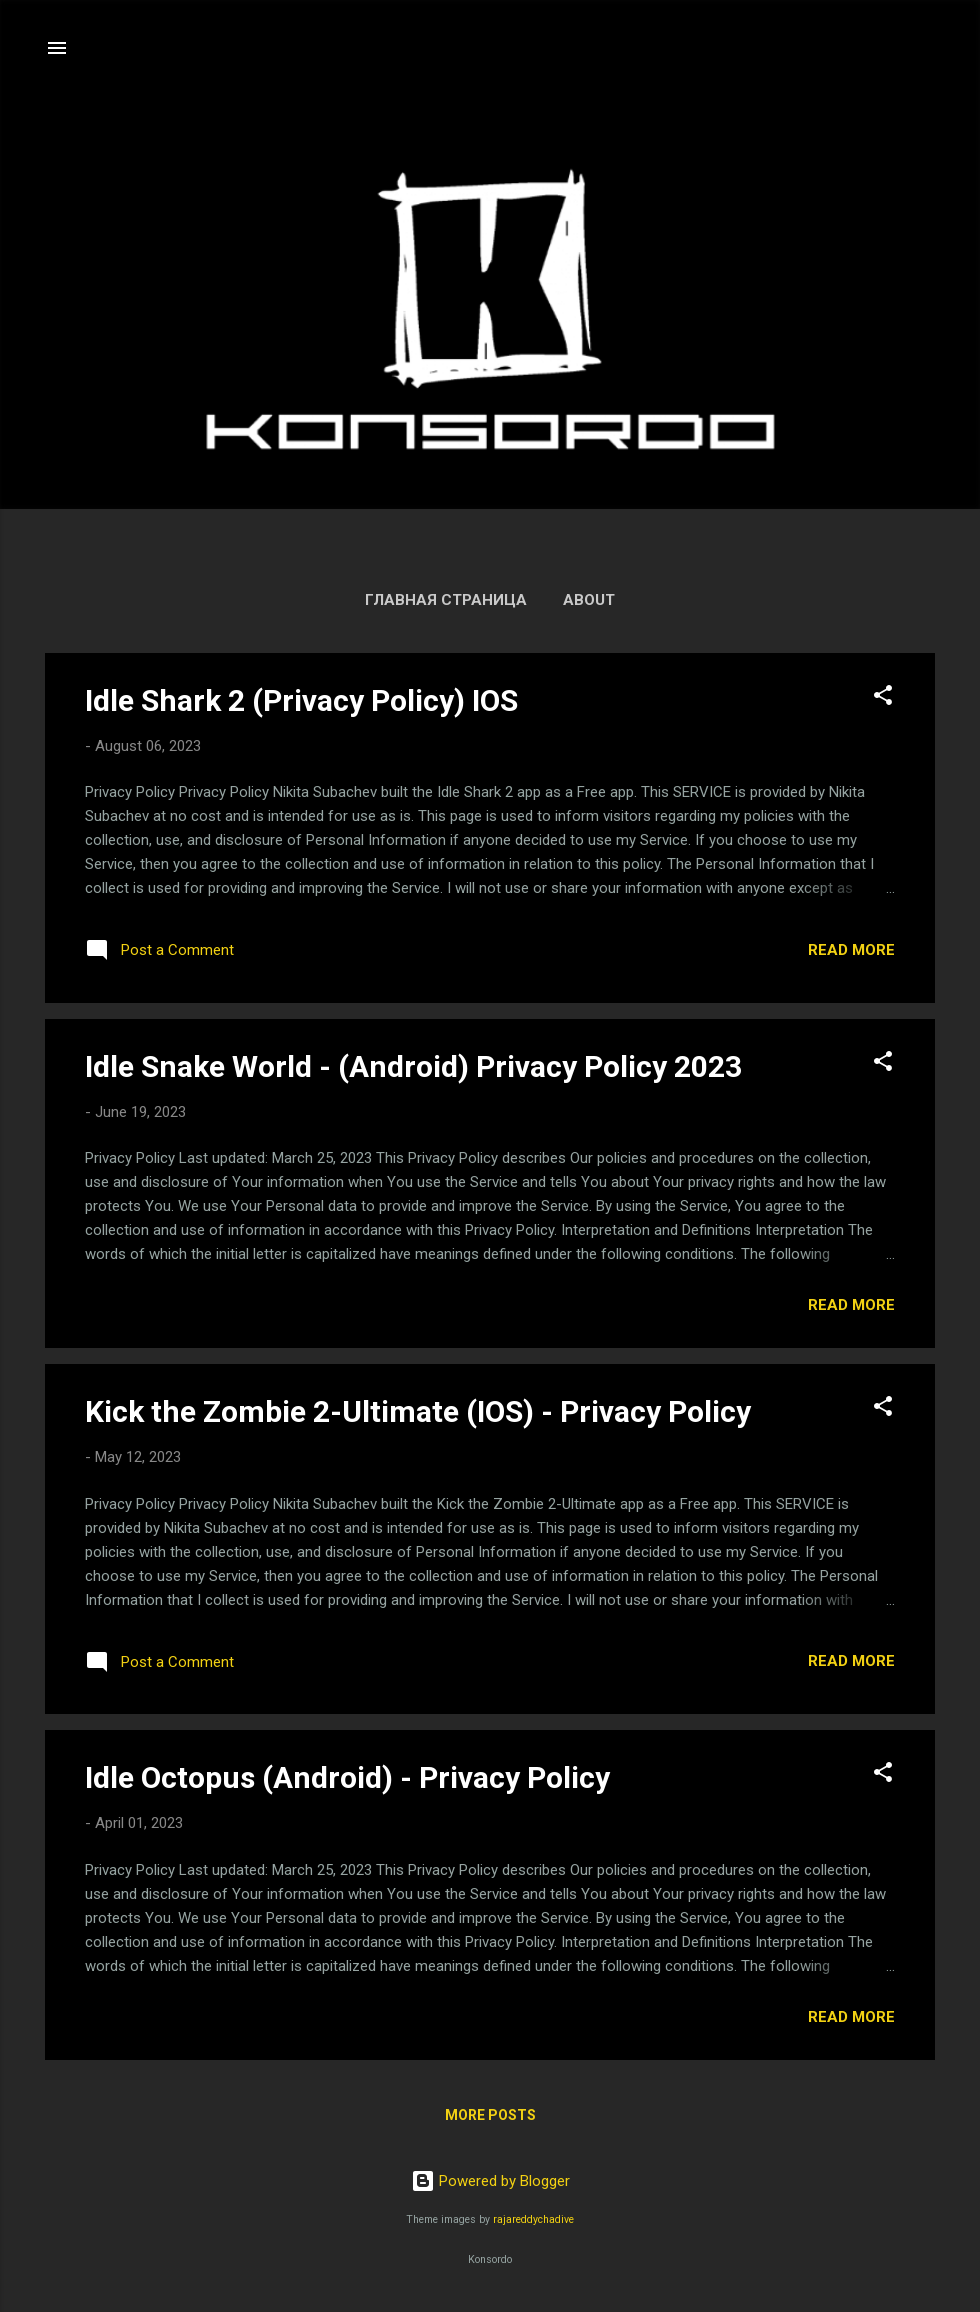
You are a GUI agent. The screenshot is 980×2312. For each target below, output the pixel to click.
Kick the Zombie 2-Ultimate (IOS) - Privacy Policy (418, 1411)
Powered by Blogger (490, 2181)
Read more (851, 950)
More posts (490, 2115)
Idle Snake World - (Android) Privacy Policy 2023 (413, 1066)
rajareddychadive (533, 2219)
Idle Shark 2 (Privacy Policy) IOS (301, 700)
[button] (883, 698)
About (589, 600)
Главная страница (446, 600)
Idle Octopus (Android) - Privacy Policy (347, 1777)
